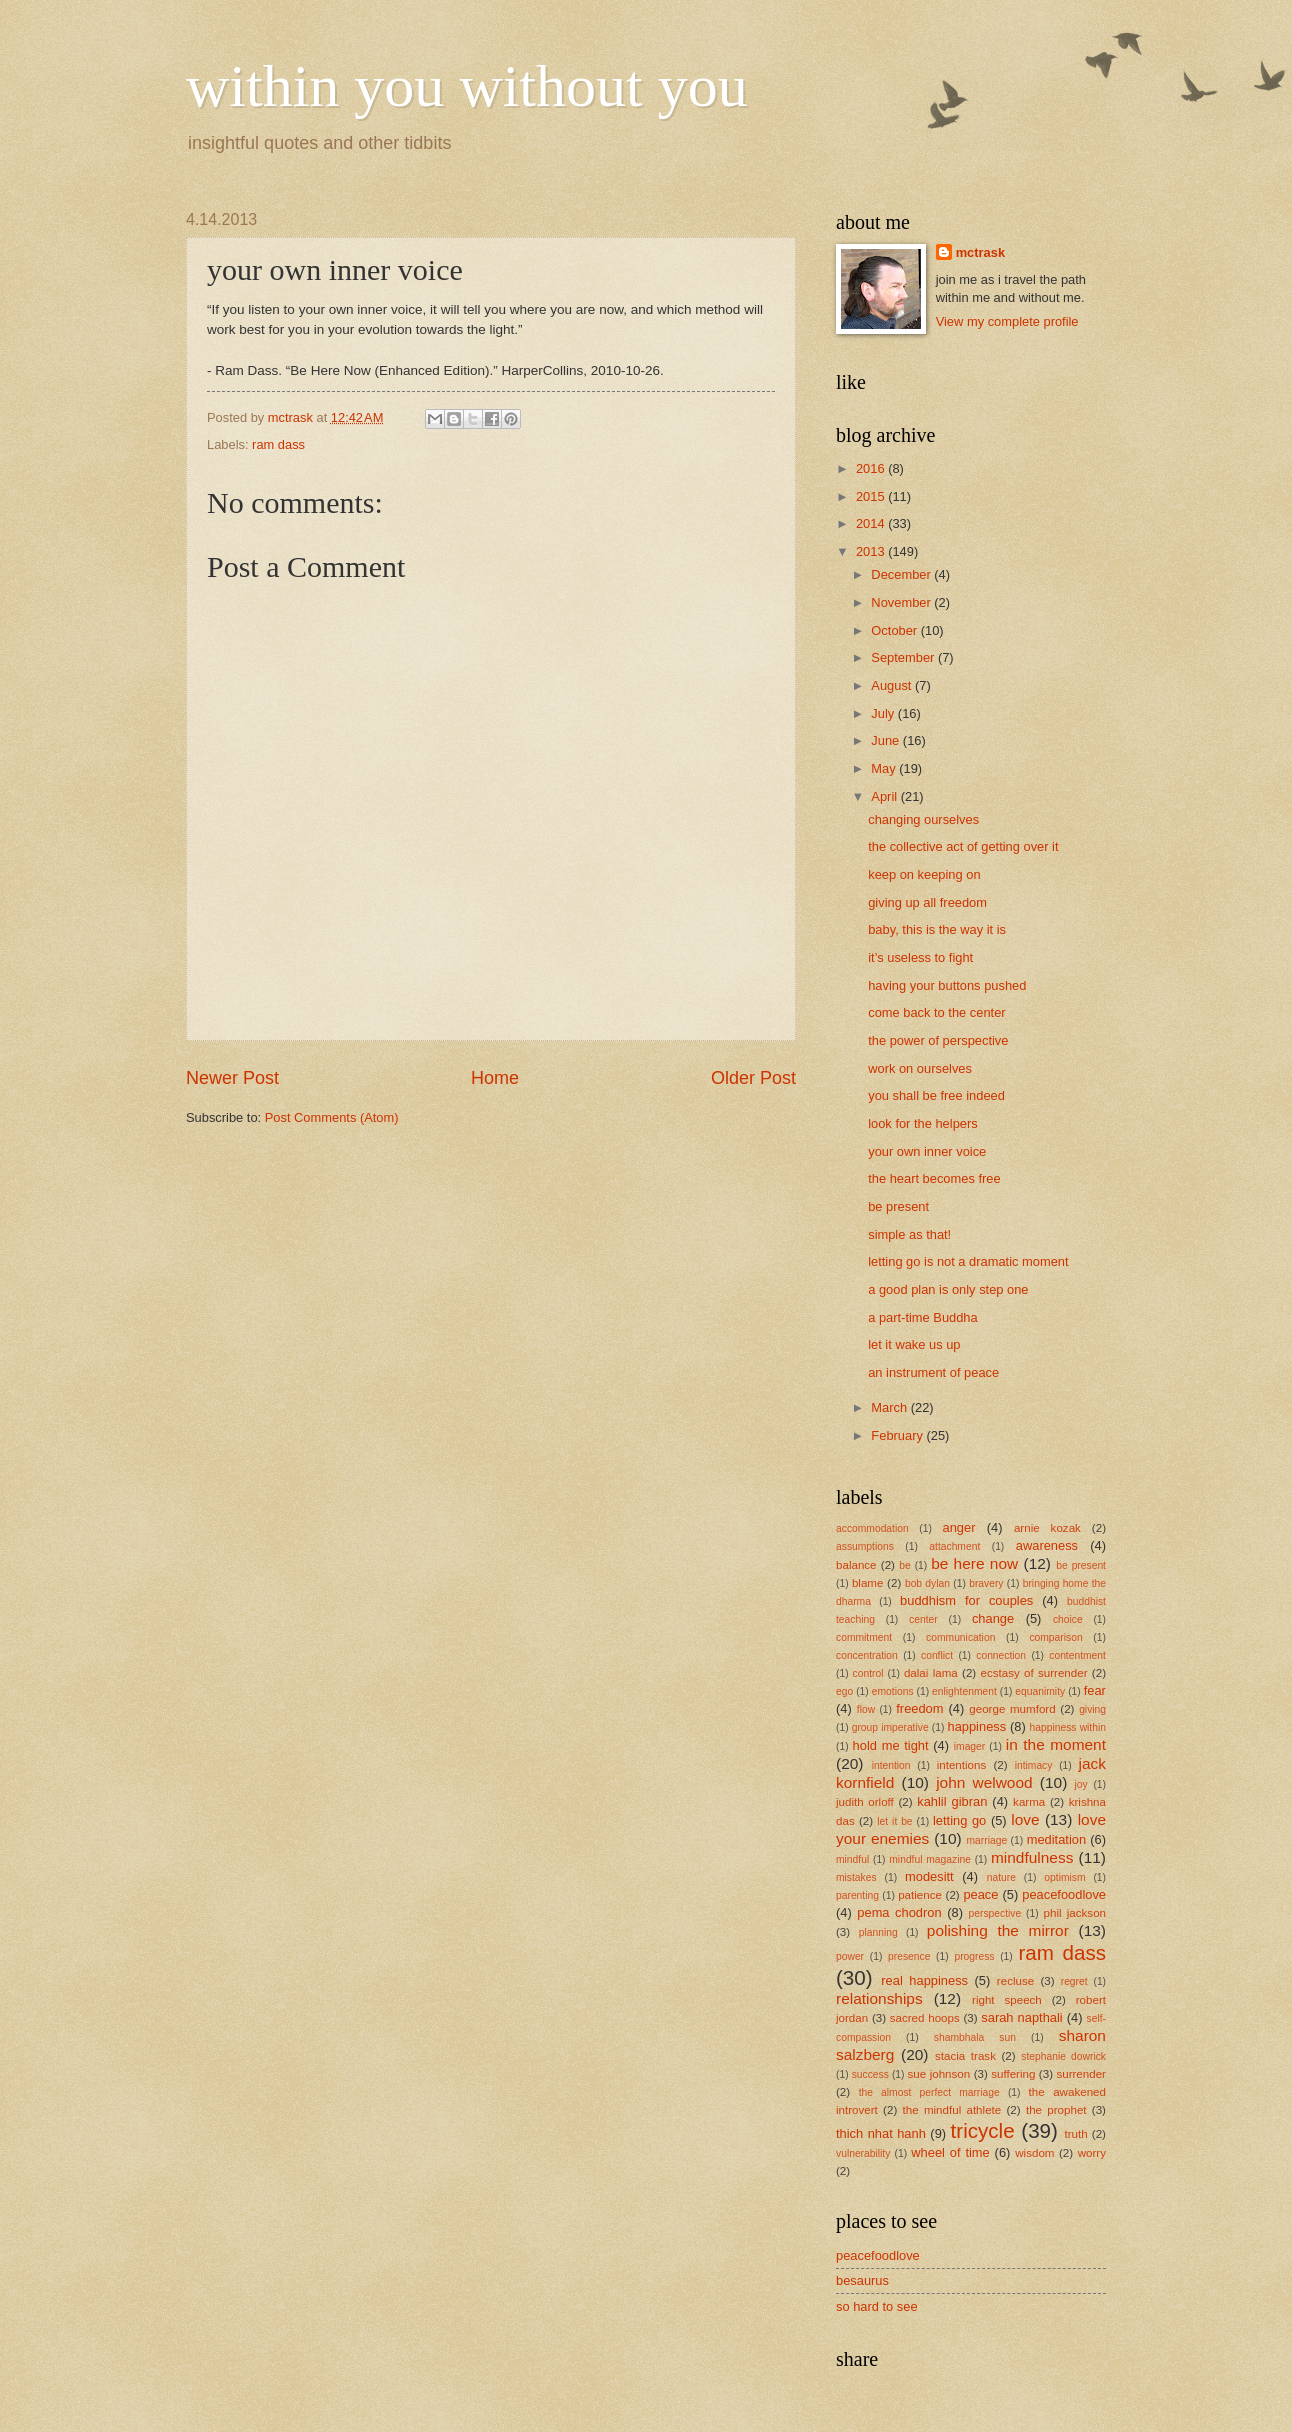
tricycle (983, 2130)
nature (1001, 1877)
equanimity (1040, 1691)
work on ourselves (920, 1068)
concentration (867, 1655)
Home (495, 1078)
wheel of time (950, 2152)
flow (866, 1709)
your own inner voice (927, 1151)
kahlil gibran (952, 1801)
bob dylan (927, 1583)
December (902, 574)
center (923, 1619)
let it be (894, 1821)
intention (891, 1765)
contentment (1077, 1655)
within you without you (467, 86)
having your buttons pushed (947, 985)
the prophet (1056, 2110)
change (993, 1618)
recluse (1015, 1981)
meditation (1056, 1839)
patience (920, 1895)
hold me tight (891, 1745)
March (890, 1407)
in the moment (1056, 1744)
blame (868, 1583)
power (850, 1956)
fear (1095, 1690)
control (868, 1673)
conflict (937, 1655)
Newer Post (232, 1078)
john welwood (984, 1782)
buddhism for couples (966, 1600)
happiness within (1068, 1727)
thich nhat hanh (881, 2133)
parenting (857, 1895)
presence (909, 1956)
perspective (995, 1913)
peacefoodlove (1064, 1894)
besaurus (862, 2280)
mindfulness (1032, 1857)
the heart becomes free (934, 1178)
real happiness (924, 1980)
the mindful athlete (952, 2110)
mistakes (856, 1877)
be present (898, 1206)
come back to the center (936, 1012)
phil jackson (1075, 1913)
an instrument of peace (933, 1372)
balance (856, 1565)
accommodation (872, 1528)
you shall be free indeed (936, 1095)
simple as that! (909, 1234)
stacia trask (965, 2056)
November (902, 602)
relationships (879, 1998)
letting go (959, 1820)
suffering (1013, 2074)
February (898, 1435)
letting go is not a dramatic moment (968, 1261)
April (885, 796)
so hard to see (877, 2306)
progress (974, 1956)
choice (1068, 1619)
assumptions (865, 1546)
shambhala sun (975, 2037)
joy (1080, 1784)
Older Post (753, 1078)
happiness (976, 1726)
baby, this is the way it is (937, 929)
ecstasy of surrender (1034, 1673)
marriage (987, 1840)
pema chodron (899, 1912)
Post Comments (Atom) (332, 1117)
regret (1074, 1981)
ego (844, 1691)
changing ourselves (923, 819)
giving (1092, 1709)
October (895, 630)
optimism (1064, 1877)
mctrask (980, 252)
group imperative (890, 1727)
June (887, 740)
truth (1076, 2134)
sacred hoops (925, 2018)
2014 (872, 523)
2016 (872, 468)
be (904, 1565)
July (884, 713)
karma (1029, 1802)
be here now (974, 1563)
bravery (986, 1583)
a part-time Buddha (923, 1317)
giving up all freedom (927, 902)
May (885, 768)
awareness (1047, 1545)
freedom (919, 1708)
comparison (1055, 1637)
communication (960, 1637)
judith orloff (865, 1802)
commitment (864, 1637)
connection (1001, 1655)
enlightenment (964, 1691)
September (904, 657)
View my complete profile (1007, 321)
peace (980, 1894)
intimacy (1034, 1765)
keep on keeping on (924, 874)
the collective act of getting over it (963, 846)
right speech (1007, 2000)
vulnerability (863, 2153)
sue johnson (939, 2074)
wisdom (1034, 2153)
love (1025, 1819)
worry (1092, 2153)
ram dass (278, 444)
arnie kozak (1047, 1528)
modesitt (929, 1876)
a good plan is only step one (948, 1289)
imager (969, 1746)
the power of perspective (938, 1040)
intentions (962, 1765)
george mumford (1012, 1709)
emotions (893, 1691)
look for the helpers (923, 1123)
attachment (954, 1546)
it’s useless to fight (920, 957)
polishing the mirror (998, 1930)
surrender (1081, 2074)
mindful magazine (930, 1859)
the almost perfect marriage (929, 2092)
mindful (852, 1859)
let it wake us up (914, 1344)
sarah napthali (1021, 2017)
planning (878, 1932)
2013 (872, 551)
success (870, 2074)
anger (959, 1527)
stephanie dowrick (1063, 2056)
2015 (872, 496)
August (893, 685)
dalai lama (931, 1673)
